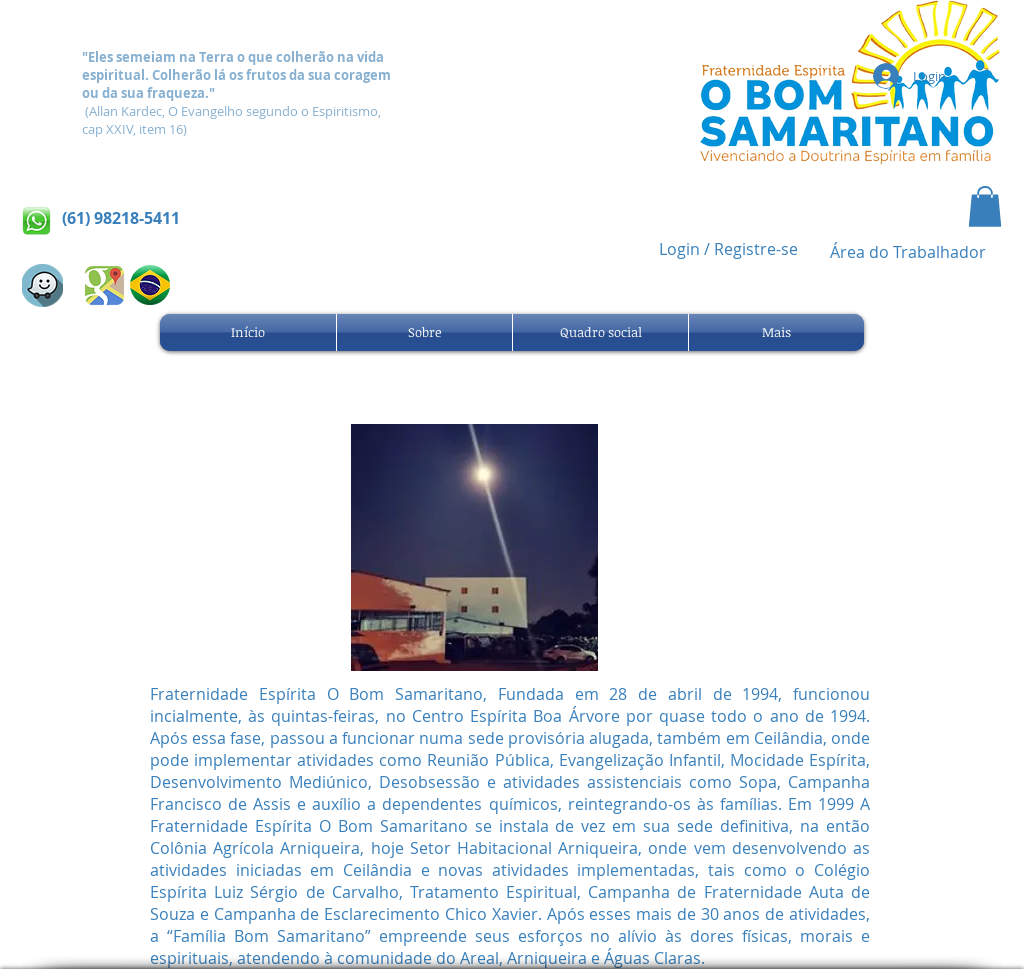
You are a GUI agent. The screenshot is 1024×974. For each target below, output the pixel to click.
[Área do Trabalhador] (908, 252)
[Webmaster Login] (322, 13)
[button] (985, 206)
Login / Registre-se (728, 249)
